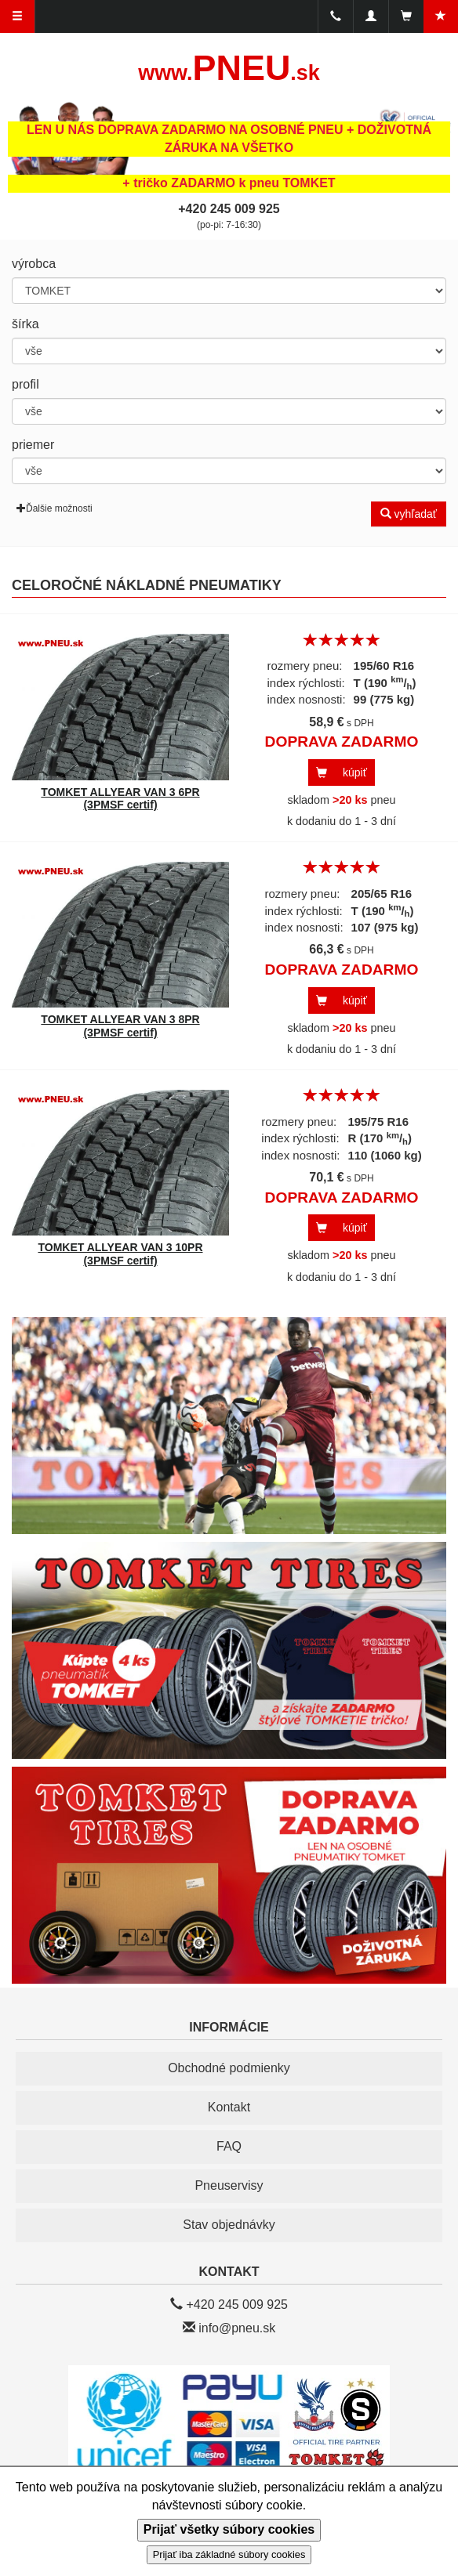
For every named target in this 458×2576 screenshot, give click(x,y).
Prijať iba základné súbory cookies (229, 2554)
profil (25, 384)
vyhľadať (408, 514)
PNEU (229, 68)
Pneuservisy (228, 2185)
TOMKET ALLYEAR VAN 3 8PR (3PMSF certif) (120, 1026)
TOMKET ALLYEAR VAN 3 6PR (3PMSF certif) (120, 799)
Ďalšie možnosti (54, 508)
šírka (25, 324)
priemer (33, 444)
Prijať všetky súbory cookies (229, 2529)
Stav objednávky (228, 2224)
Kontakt (229, 2107)
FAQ (229, 2146)
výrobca (34, 263)
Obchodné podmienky (229, 2068)
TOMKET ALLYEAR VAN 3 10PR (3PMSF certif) (120, 1254)
